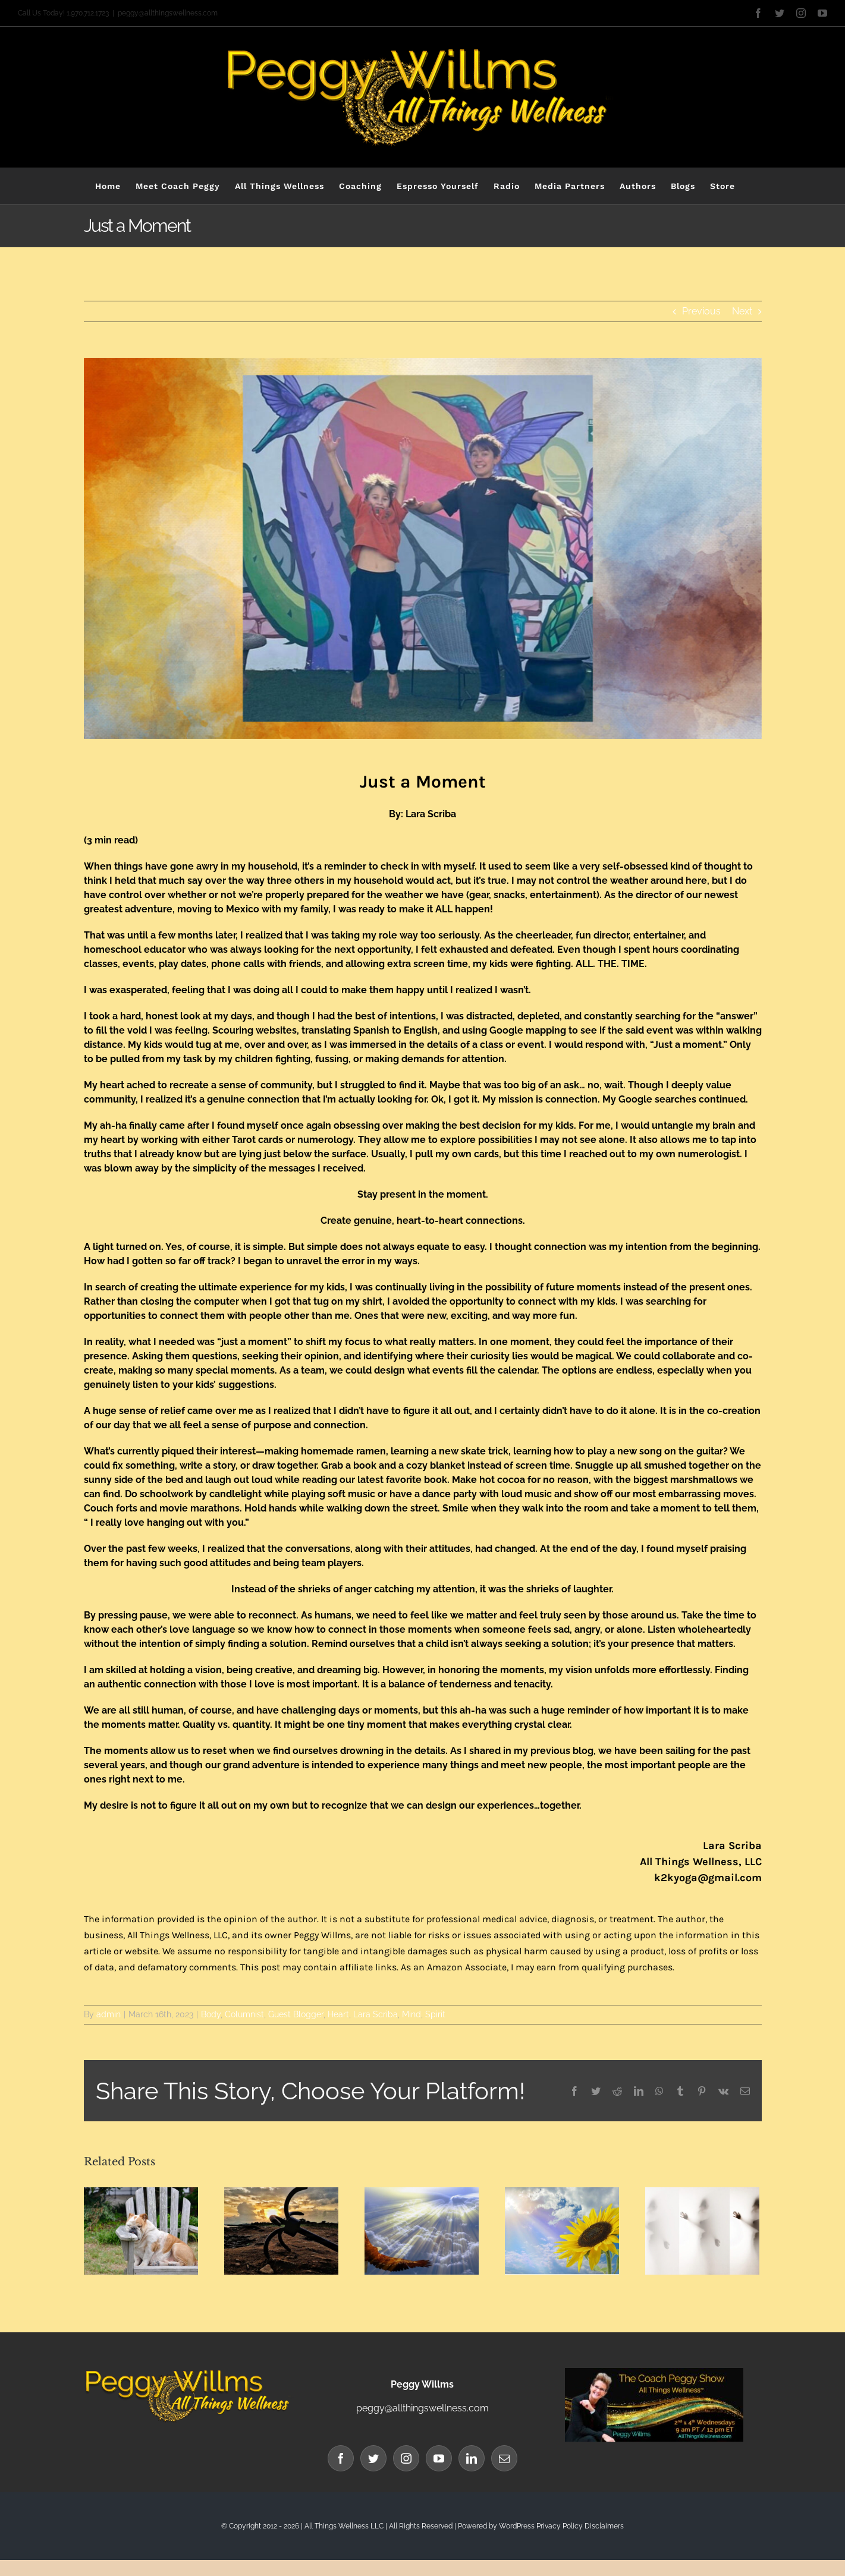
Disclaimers (604, 2526)
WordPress (517, 2526)
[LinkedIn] (471, 2458)
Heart (338, 2014)
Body (211, 2014)
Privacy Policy (559, 2526)
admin (108, 2014)
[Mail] (504, 2458)
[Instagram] (406, 2458)
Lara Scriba (375, 2014)
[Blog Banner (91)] (423, 548)
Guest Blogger (295, 2014)
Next (742, 311)
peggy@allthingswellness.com (168, 13)
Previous (701, 311)
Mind (411, 2014)
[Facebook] (341, 2458)
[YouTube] (439, 2458)
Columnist (244, 2014)
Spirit (435, 2014)
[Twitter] (373, 2458)
